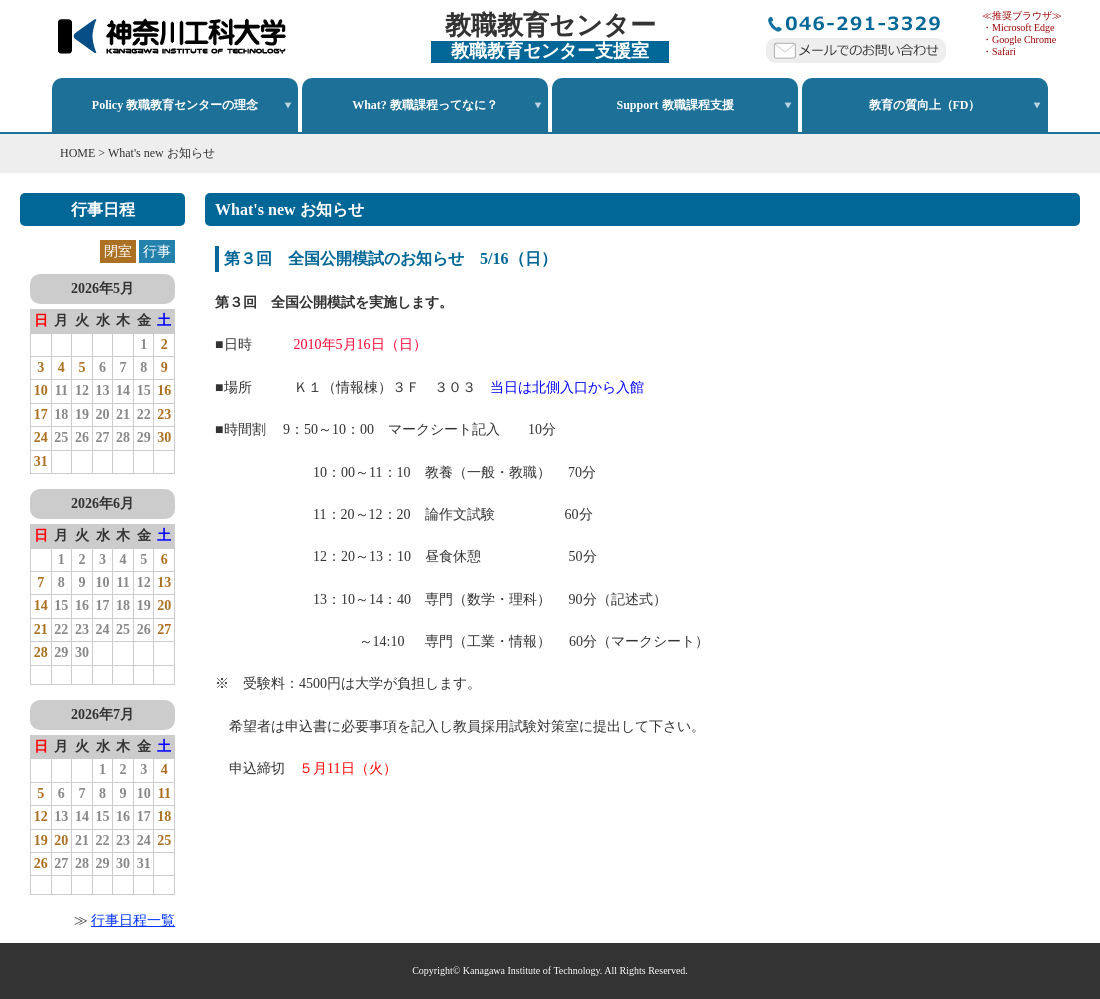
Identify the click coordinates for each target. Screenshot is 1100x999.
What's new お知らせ (161, 153)
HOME (77, 153)
